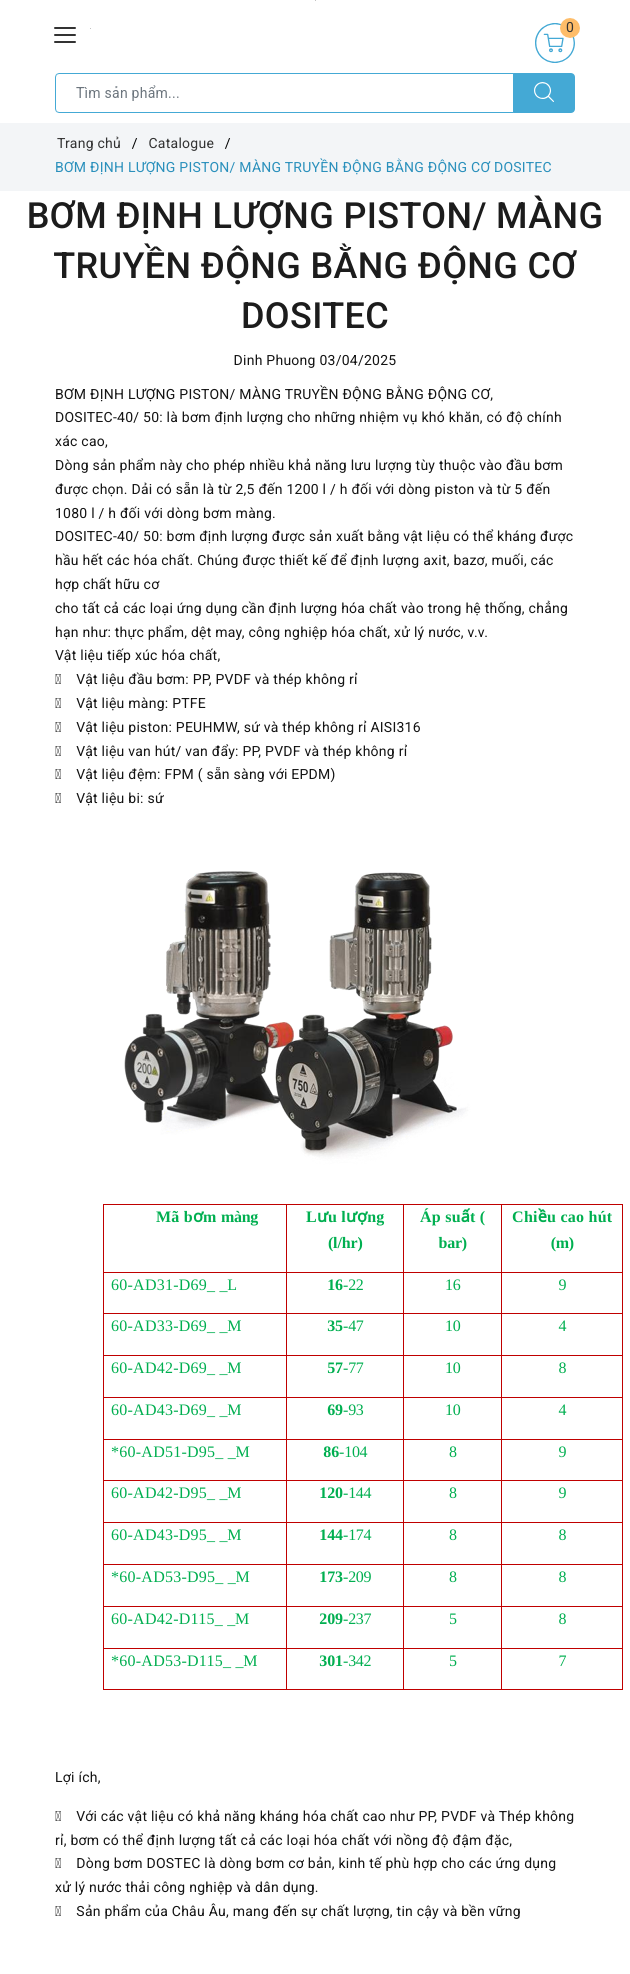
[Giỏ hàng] (555, 43)
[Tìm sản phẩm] (284, 93)
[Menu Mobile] (66, 32)
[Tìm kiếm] (544, 93)
